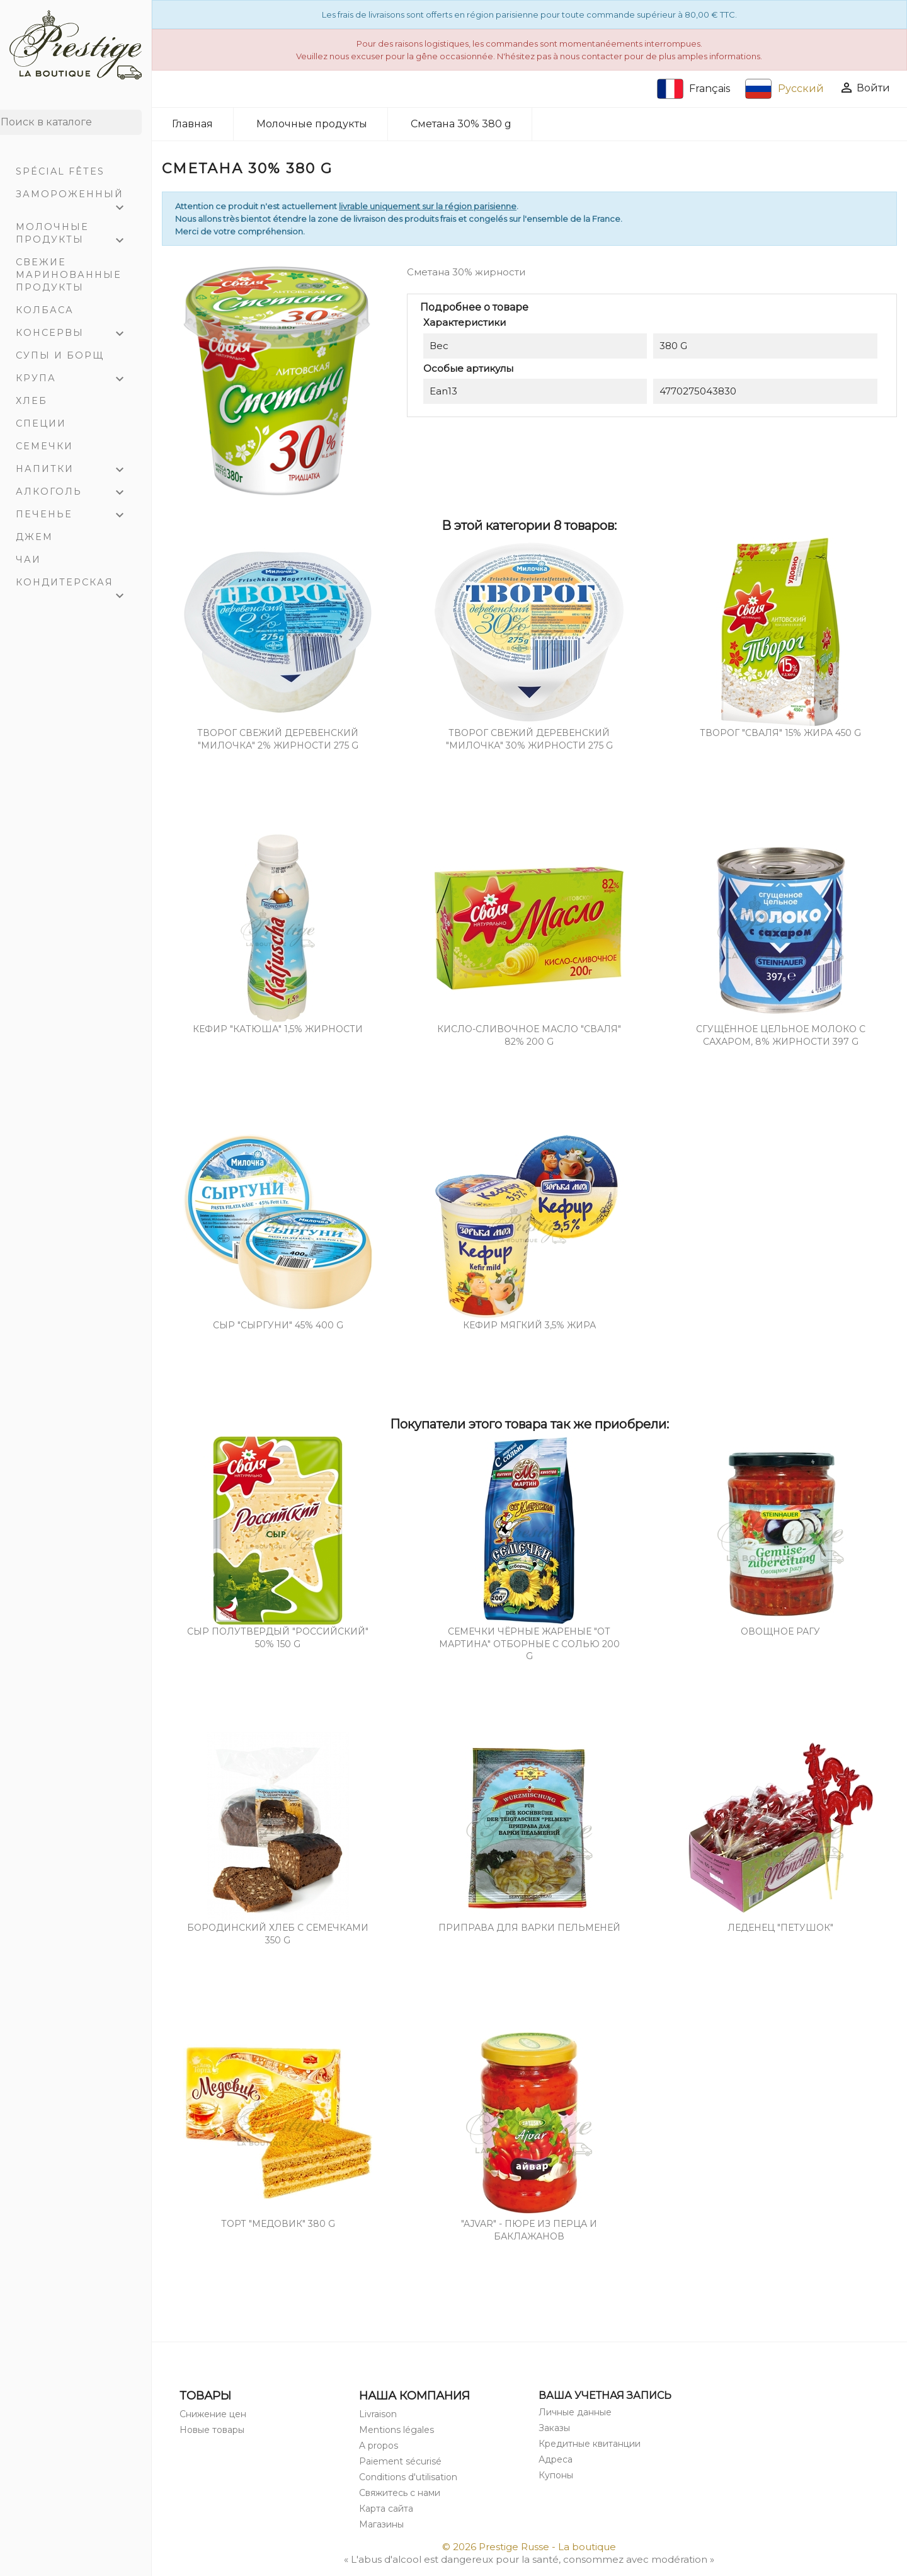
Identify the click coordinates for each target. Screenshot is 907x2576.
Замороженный (75, 196)
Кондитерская (75, 585)
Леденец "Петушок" (780, 1927)
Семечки (44, 446)
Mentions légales (396, 2429)
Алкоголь (75, 492)
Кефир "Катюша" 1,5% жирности (278, 1029)
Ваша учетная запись (605, 2395)
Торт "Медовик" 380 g (278, 2223)
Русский (784, 89)
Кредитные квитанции (590, 2443)
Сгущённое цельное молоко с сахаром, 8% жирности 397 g (780, 1035)
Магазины (381, 2524)
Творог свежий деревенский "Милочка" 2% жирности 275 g (277, 739)
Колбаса (45, 310)
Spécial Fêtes (60, 171)
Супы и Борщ (60, 355)
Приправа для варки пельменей (529, 1927)
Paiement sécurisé (400, 2461)
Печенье (75, 515)
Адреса (556, 2459)
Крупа (75, 379)
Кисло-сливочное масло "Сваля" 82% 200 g (529, 1035)
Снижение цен (213, 2414)
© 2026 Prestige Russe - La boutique (529, 2547)
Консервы (75, 334)
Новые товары (212, 2429)
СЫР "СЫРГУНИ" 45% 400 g (278, 1325)
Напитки (75, 470)
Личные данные (575, 2412)
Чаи (28, 559)
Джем (34, 537)
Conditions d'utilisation (408, 2477)
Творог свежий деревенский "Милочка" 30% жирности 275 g (529, 739)
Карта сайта (386, 2508)
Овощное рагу (780, 1631)
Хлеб (31, 400)
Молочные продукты (75, 234)
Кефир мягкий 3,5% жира (529, 1325)
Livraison (378, 2414)
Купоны (556, 2475)
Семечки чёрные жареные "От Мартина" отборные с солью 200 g (529, 1644)
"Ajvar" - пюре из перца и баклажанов (529, 2230)
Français (694, 89)
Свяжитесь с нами (399, 2492)
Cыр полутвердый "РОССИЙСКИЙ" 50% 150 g (277, 1638)
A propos (378, 2445)
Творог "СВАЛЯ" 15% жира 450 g (780, 733)
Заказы (554, 2428)
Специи (41, 423)
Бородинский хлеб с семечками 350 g (277, 1934)
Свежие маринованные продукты (69, 274)
